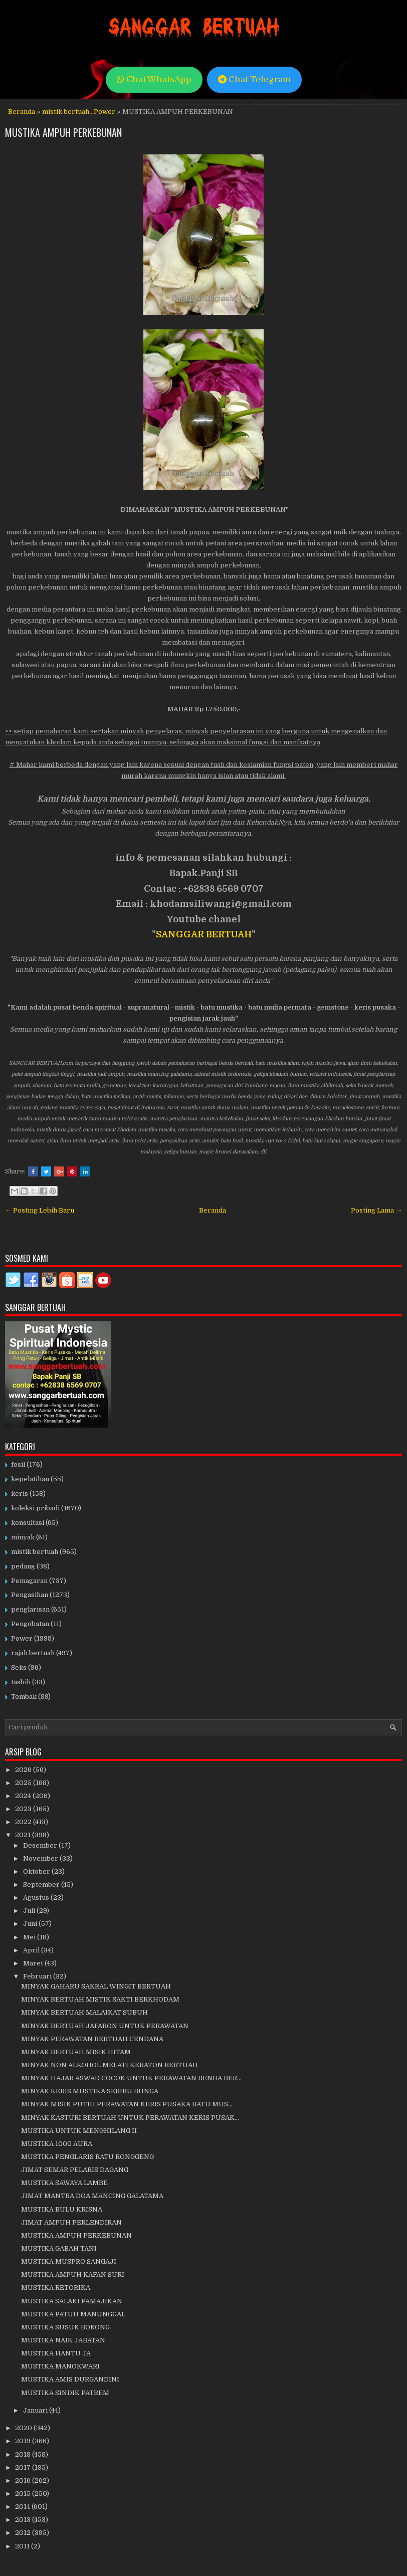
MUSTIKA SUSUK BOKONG (65, 2327)
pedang (23, 1566)
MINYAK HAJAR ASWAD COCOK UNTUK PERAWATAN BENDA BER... (131, 2078)
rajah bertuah (33, 1653)
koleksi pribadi (35, 1508)
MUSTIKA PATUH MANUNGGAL (73, 2314)
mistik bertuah (65, 111)
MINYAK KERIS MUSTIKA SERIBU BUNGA (89, 2091)
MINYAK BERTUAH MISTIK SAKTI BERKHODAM (100, 1999)
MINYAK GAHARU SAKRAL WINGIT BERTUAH (96, 1986)
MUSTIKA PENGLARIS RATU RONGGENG (87, 2156)
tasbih (21, 1682)
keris (19, 1493)
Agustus (37, 1897)
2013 (23, 2519)
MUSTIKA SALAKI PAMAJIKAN (71, 2301)
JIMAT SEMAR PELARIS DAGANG (74, 2169)
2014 (23, 2506)
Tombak (24, 1696)
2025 (24, 1783)
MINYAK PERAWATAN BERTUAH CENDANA (92, 2039)
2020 (24, 2428)
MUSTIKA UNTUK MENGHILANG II (79, 2130)
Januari (36, 2410)
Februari (38, 1976)
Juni (31, 1923)
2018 (23, 2454)
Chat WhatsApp (154, 79)
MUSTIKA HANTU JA (56, 2353)
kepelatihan (30, 1479)
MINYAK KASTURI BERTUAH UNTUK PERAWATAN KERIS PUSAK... (130, 2117)
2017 (23, 2467)
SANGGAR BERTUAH (204, 934)
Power (104, 111)
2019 (23, 2441)
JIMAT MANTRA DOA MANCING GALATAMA (92, 2196)
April (32, 1950)
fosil (18, 1464)
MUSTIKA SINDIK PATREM (65, 2393)
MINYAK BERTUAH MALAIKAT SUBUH (84, 2012)
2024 (24, 1796)
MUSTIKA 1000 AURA (56, 2143)
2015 (23, 2493)
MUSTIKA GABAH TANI (59, 2248)
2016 (23, 2480)
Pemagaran (29, 1580)
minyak (23, 1537)
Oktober (37, 1871)
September (42, 1884)
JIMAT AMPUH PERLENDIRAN (71, 2222)
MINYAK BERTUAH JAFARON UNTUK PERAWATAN (104, 2026)
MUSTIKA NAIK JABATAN (63, 2340)
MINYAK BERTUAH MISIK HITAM (76, 2052)
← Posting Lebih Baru (39, 1210)
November (41, 1858)
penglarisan (30, 1609)
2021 (23, 1835)
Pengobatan (30, 1624)
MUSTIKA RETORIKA (55, 2287)
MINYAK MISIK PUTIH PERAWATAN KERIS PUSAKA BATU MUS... (127, 2104)
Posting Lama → (376, 1210)
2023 (24, 1809)
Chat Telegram (254, 79)
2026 (24, 1769)
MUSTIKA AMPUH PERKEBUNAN (63, 132)
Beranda (21, 111)
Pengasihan (29, 1595)
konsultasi (27, 1522)
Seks (19, 1667)
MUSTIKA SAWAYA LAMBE (64, 2183)
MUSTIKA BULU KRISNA (61, 2209)
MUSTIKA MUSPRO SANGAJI (68, 2261)
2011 (23, 2546)
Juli (30, 1910)
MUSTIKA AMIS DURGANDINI (70, 2379)
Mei (30, 1937)
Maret (34, 1963)
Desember (41, 1845)
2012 (23, 2532)
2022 (24, 1822)
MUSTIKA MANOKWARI (60, 2366)
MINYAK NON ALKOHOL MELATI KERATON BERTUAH (109, 2065)
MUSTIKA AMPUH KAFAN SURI (72, 2274)
